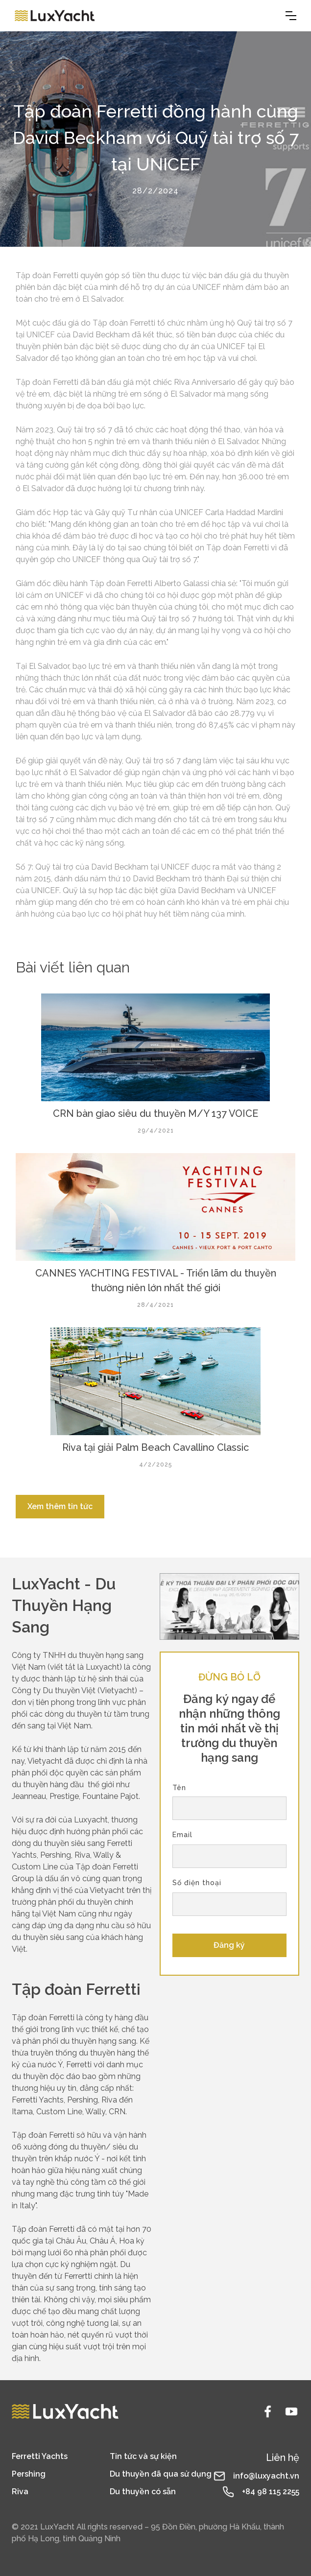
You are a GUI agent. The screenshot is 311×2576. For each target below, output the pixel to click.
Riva (20, 2491)
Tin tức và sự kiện (143, 2456)
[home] (55, 16)
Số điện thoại (196, 1883)
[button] (291, 15)
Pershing (29, 2474)
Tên (179, 1788)
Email (182, 1835)
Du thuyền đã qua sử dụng (161, 2474)
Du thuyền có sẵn (143, 2491)
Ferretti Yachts (40, 2456)
